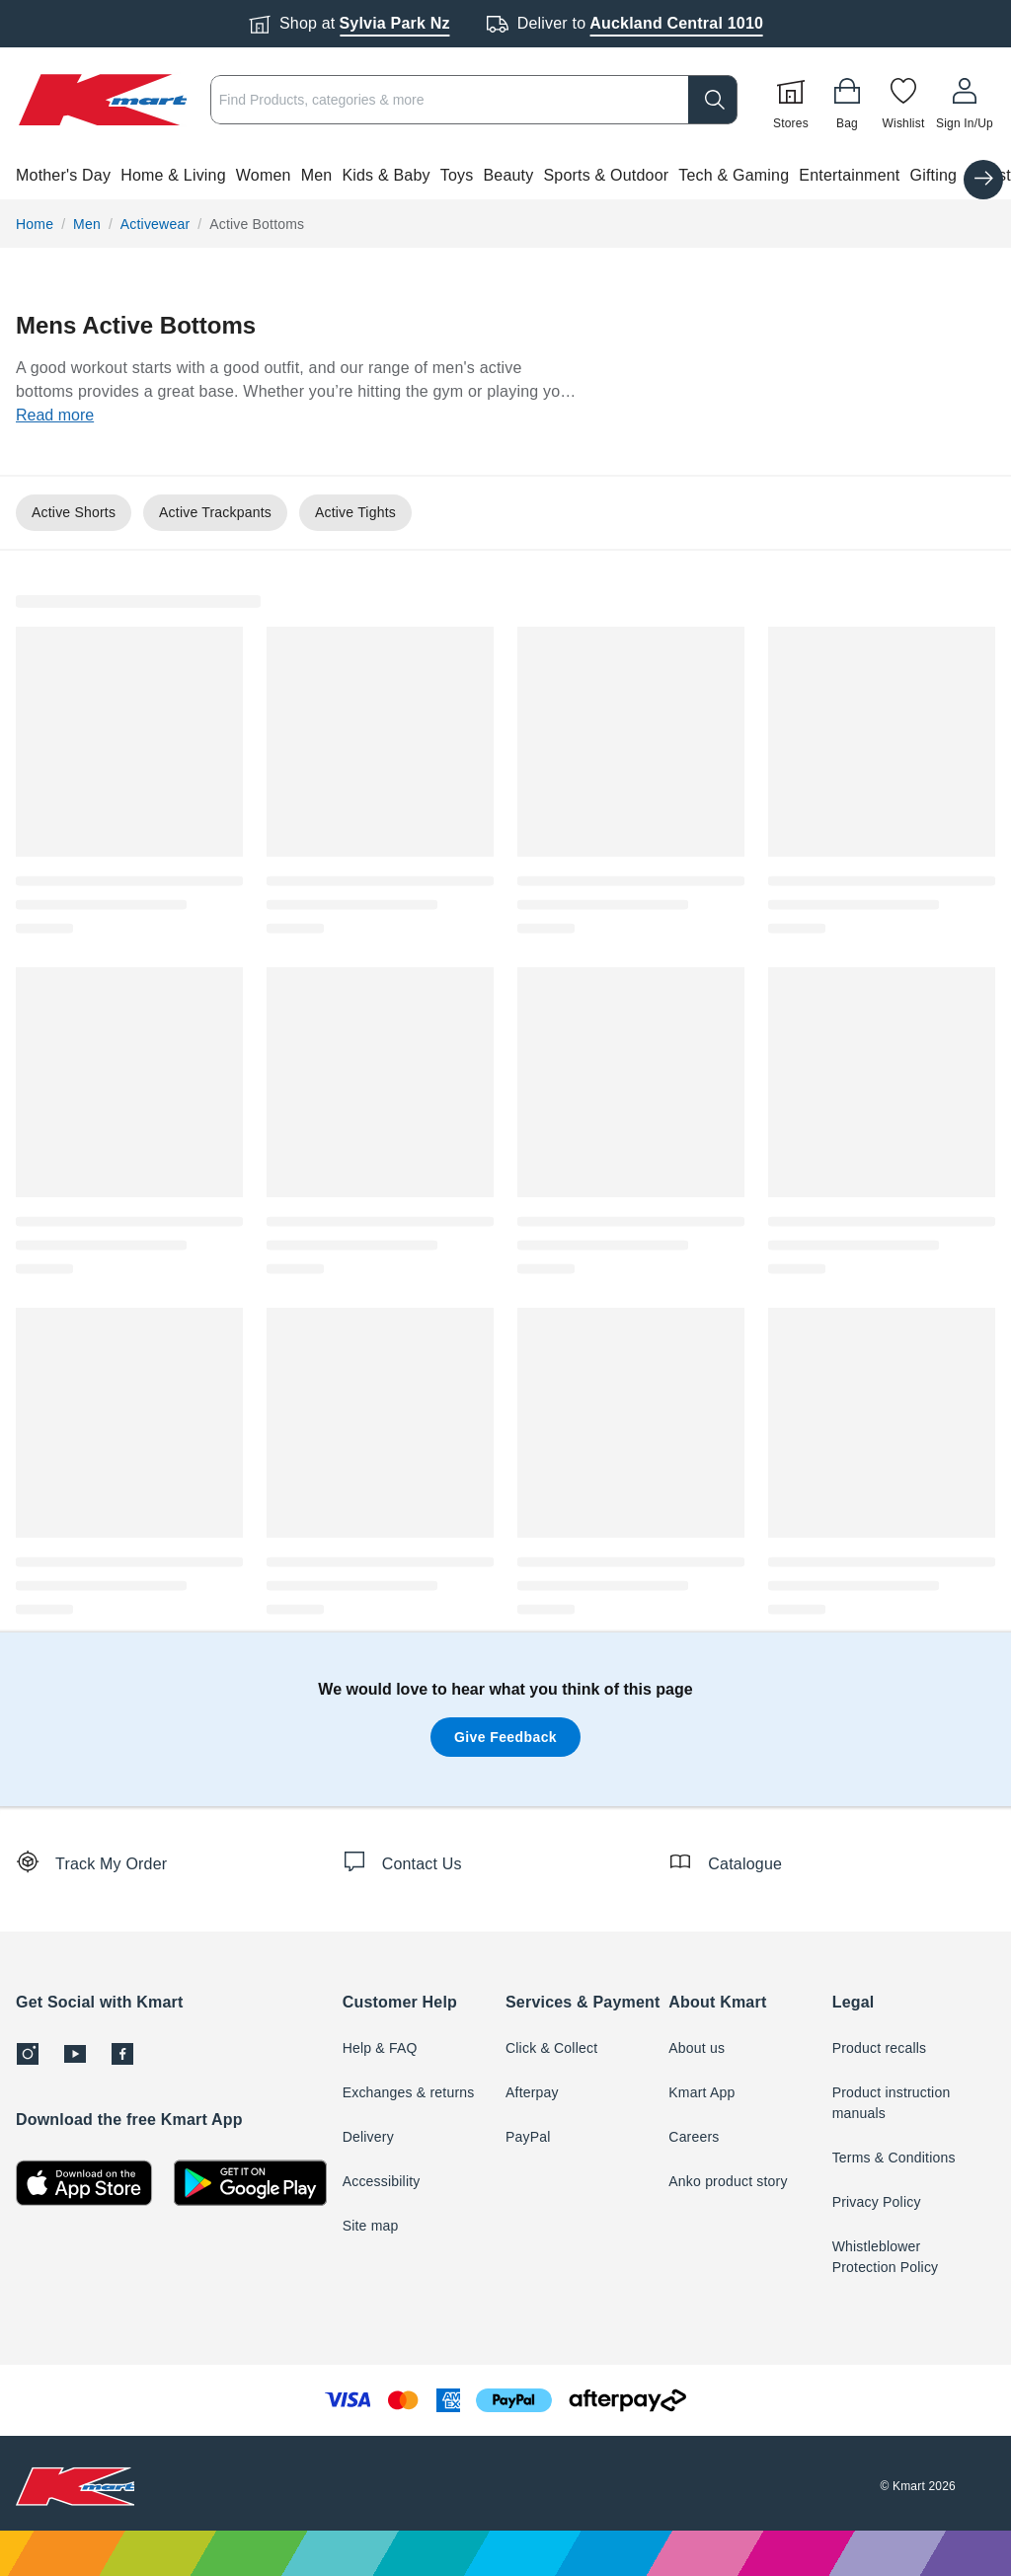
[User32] (964, 99)
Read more (55, 415)
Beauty (508, 175)
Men (317, 175)
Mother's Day (63, 175)
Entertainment (849, 175)
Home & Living (173, 175)
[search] (713, 99)
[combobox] (474, 99)
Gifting (934, 175)
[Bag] (847, 99)
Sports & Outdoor (605, 175)
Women (263, 175)
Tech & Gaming (733, 175)
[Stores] (791, 99)
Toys (457, 175)
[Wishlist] (903, 99)
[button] (505, 175)
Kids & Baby (385, 175)
